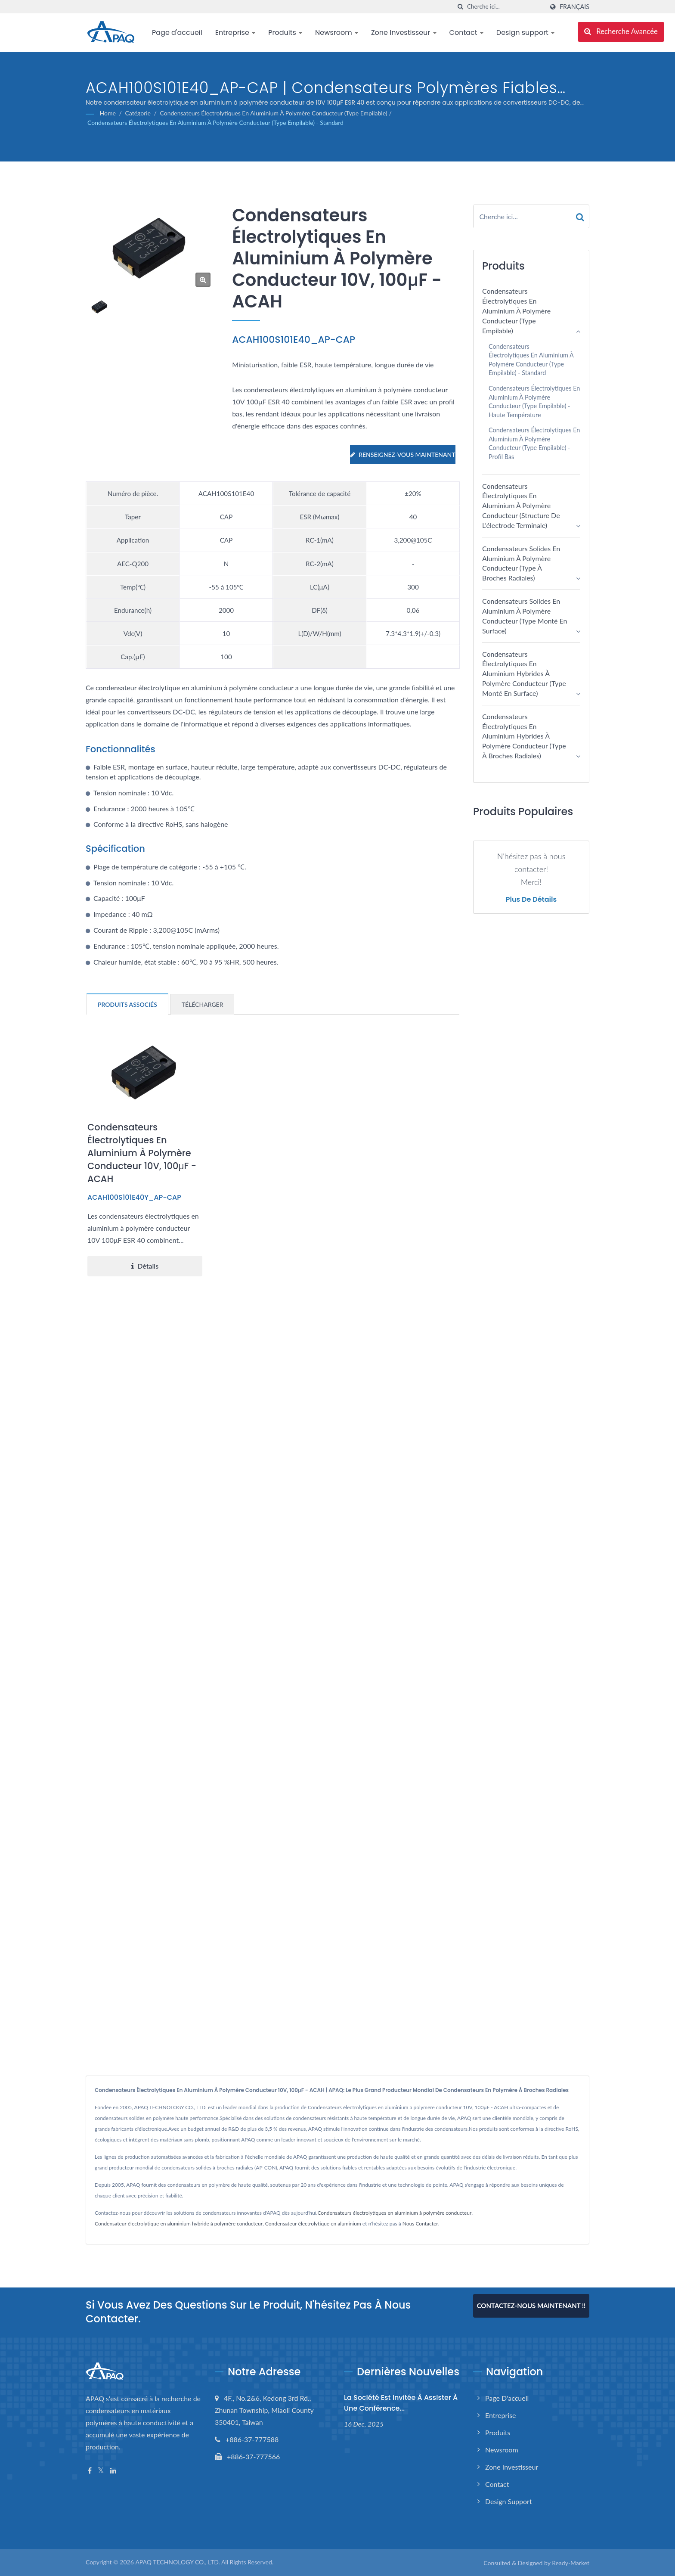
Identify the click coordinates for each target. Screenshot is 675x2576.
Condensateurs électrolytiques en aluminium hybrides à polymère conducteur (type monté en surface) (524, 673)
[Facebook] (90, 2471)
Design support (525, 32)
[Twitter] (101, 2471)
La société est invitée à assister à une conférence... (401, 2403)
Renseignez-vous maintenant (402, 454)
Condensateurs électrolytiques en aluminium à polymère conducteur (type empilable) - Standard (215, 122)
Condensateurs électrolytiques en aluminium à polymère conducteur (394, 2213)
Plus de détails (531, 899)
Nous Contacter (420, 2223)
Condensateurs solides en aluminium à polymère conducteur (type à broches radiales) (521, 563)
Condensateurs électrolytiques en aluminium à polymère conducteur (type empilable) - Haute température (534, 402)
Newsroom (336, 32)
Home (108, 113)
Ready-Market (570, 2563)
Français (574, 6)
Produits (285, 32)
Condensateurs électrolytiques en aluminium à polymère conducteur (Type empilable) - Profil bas (534, 443)
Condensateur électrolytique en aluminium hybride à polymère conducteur (179, 2223)
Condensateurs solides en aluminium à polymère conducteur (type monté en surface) (524, 616)
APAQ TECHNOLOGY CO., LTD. (177, 2562)
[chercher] (460, 7)
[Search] (505, 7)
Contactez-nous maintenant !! (531, 2305)
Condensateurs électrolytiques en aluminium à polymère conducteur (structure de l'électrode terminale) (521, 505)
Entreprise (235, 32)
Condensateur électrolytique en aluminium (313, 2223)
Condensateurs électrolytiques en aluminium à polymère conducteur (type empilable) (273, 113)
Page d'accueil (177, 32)
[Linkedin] (113, 2471)
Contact (466, 32)
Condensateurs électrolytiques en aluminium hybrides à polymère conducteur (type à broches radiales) (524, 736)
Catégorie (138, 113)
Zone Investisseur (404, 32)
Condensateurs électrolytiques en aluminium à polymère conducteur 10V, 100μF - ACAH (141, 1153)
